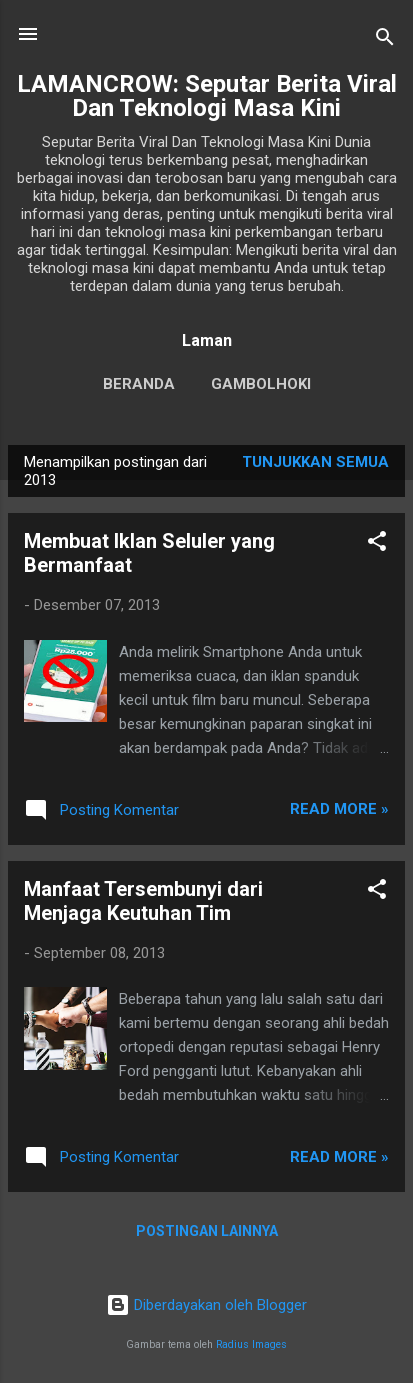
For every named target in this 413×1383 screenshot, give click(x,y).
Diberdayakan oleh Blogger (206, 1305)
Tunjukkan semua (315, 462)
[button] (377, 544)
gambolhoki (261, 384)
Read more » (339, 809)
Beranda (139, 384)
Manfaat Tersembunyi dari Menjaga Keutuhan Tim (143, 901)
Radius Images (251, 1344)
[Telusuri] (385, 40)
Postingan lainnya (207, 1231)
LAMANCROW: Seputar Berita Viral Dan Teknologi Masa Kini (207, 96)
